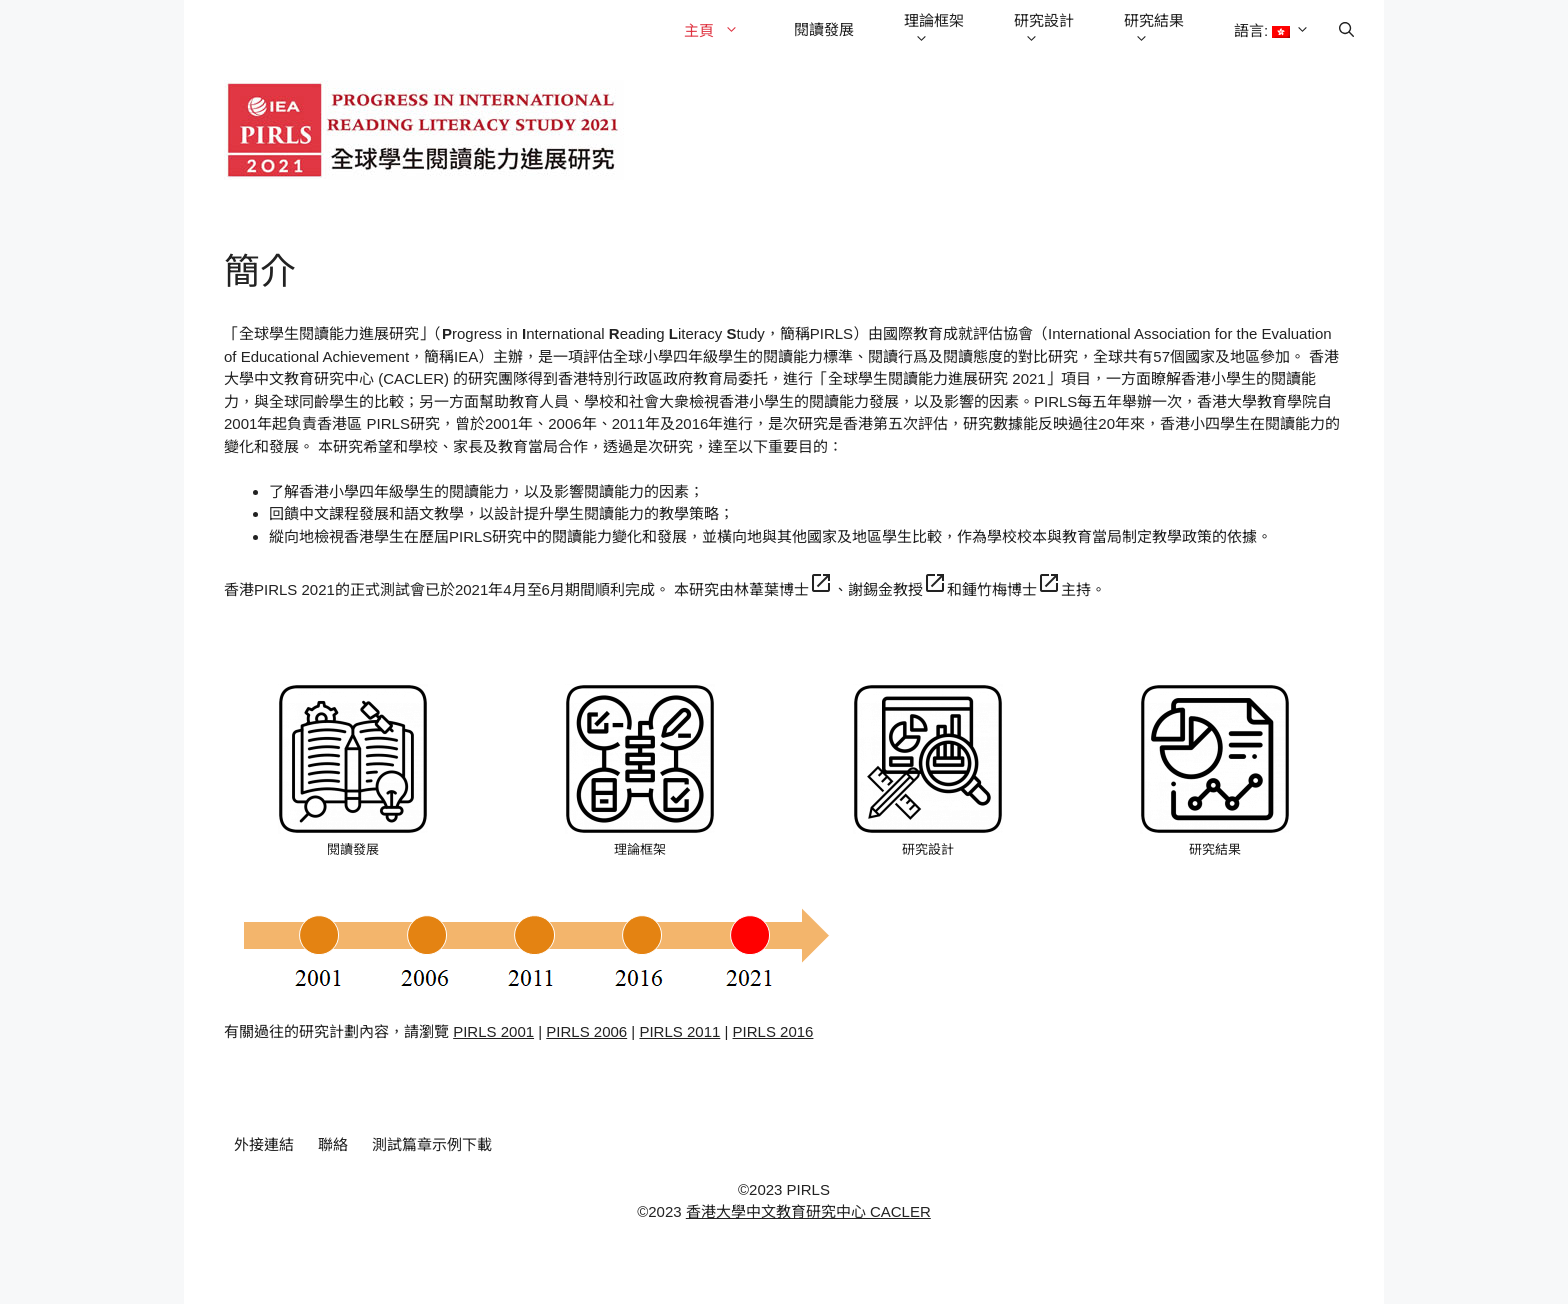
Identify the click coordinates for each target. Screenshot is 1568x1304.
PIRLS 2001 (493, 1031)
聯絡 (333, 1144)
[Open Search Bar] (1346, 30)
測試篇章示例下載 (432, 1144)
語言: (1274, 30)
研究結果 (1154, 30)
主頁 (721, 30)
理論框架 (934, 30)
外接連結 (264, 1144)
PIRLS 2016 (773, 1031)
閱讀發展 (824, 29)
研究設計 (1044, 30)
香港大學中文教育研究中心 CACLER (808, 1211)
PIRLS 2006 (586, 1031)
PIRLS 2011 (679, 1031)
